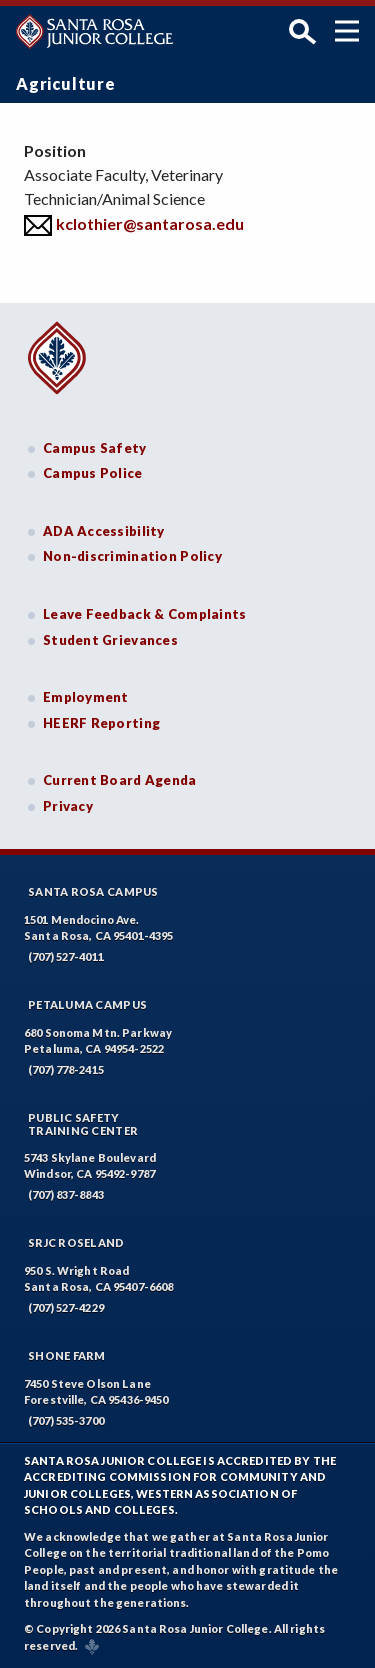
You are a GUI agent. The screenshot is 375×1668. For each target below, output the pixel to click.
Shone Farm (67, 1355)
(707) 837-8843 (66, 1194)
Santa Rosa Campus (93, 891)
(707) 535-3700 (66, 1420)
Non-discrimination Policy (132, 556)
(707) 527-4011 (66, 956)
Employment (86, 697)
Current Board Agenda (120, 780)
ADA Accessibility (104, 531)
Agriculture (66, 83)
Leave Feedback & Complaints (144, 614)
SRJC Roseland (76, 1242)
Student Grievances (110, 640)
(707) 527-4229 (66, 1307)
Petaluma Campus (87, 1004)
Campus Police (93, 473)
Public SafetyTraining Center (83, 1124)
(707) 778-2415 (66, 1069)
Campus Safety (95, 448)
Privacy (68, 806)
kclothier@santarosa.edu (150, 223)
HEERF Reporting (101, 723)
